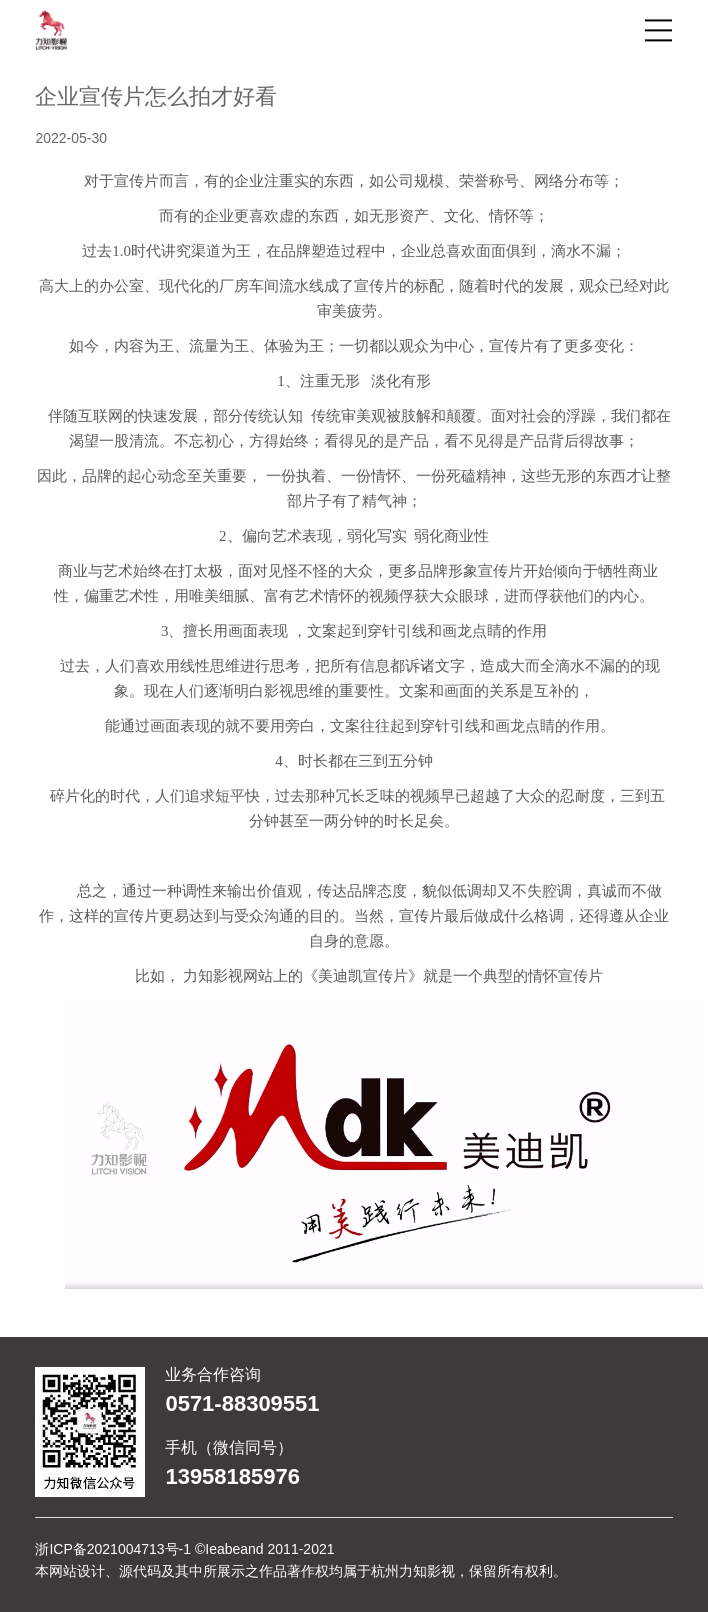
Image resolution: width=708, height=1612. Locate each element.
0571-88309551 (242, 1404)
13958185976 (232, 1477)
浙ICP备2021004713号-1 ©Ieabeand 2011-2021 (184, 1549)
